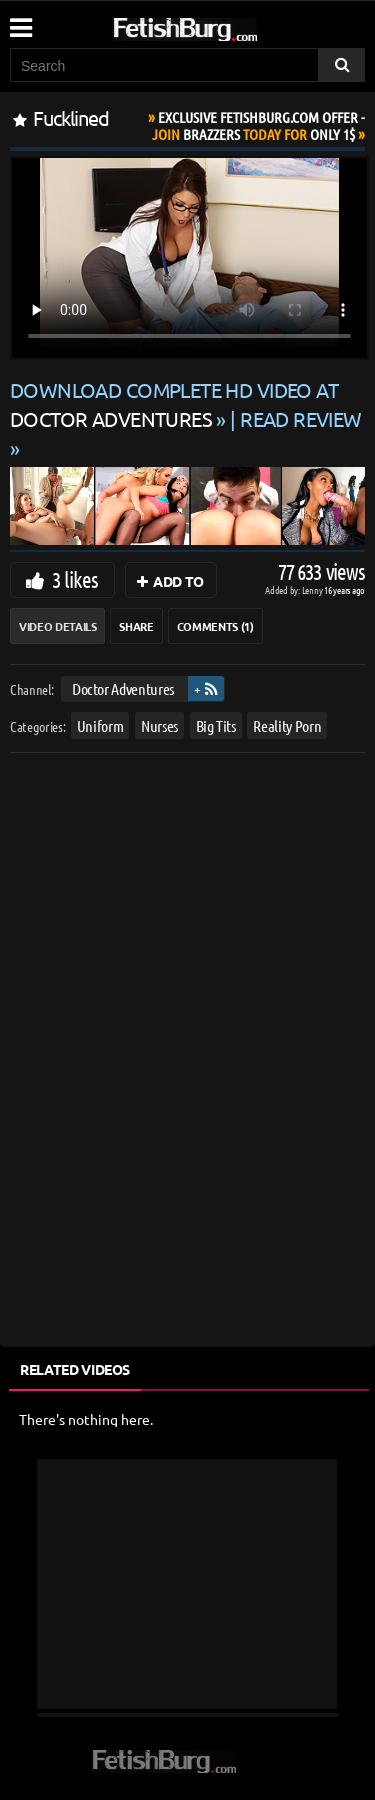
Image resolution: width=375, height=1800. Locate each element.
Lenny (313, 589)
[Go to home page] (223, 25)
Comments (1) (215, 626)
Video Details (57, 626)
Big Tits (216, 724)
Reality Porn (287, 724)
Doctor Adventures (123, 688)
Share (136, 626)
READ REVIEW (301, 418)
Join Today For (258, 125)
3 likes (75, 579)
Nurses (159, 724)
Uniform (100, 724)
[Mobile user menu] (20, 21)
